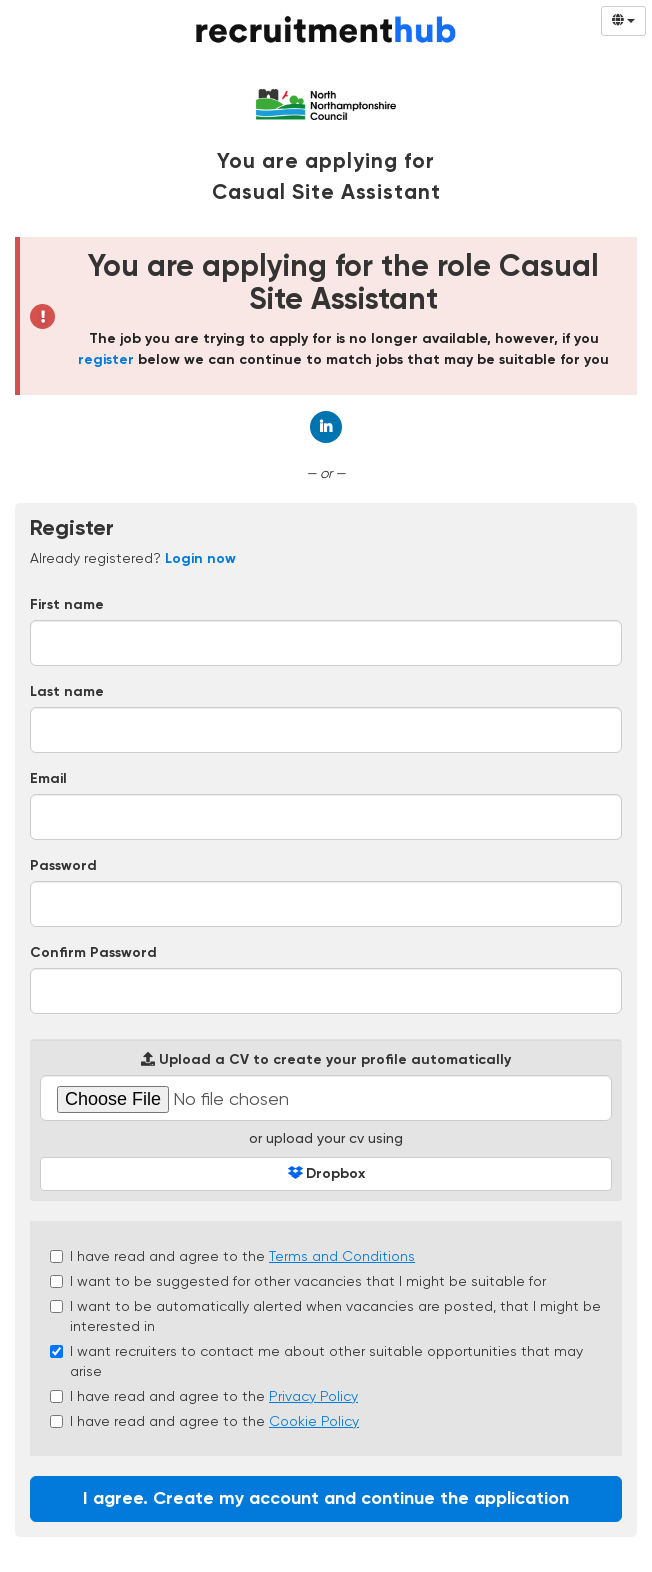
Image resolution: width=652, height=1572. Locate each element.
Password (63, 866)
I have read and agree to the (232, 1256)
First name (67, 605)
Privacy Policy (313, 1396)
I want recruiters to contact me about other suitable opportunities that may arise (316, 1361)
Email (48, 779)
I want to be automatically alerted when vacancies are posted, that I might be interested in (325, 1316)
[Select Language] (623, 21)
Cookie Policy (314, 1421)
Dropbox (326, 1173)
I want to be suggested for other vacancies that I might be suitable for (298, 1281)
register (106, 360)
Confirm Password (93, 953)
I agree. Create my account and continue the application (326, 1499)
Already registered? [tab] (133, 558)
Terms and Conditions (342, 1256)
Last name (67, 692)
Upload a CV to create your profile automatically (326, 1059)
